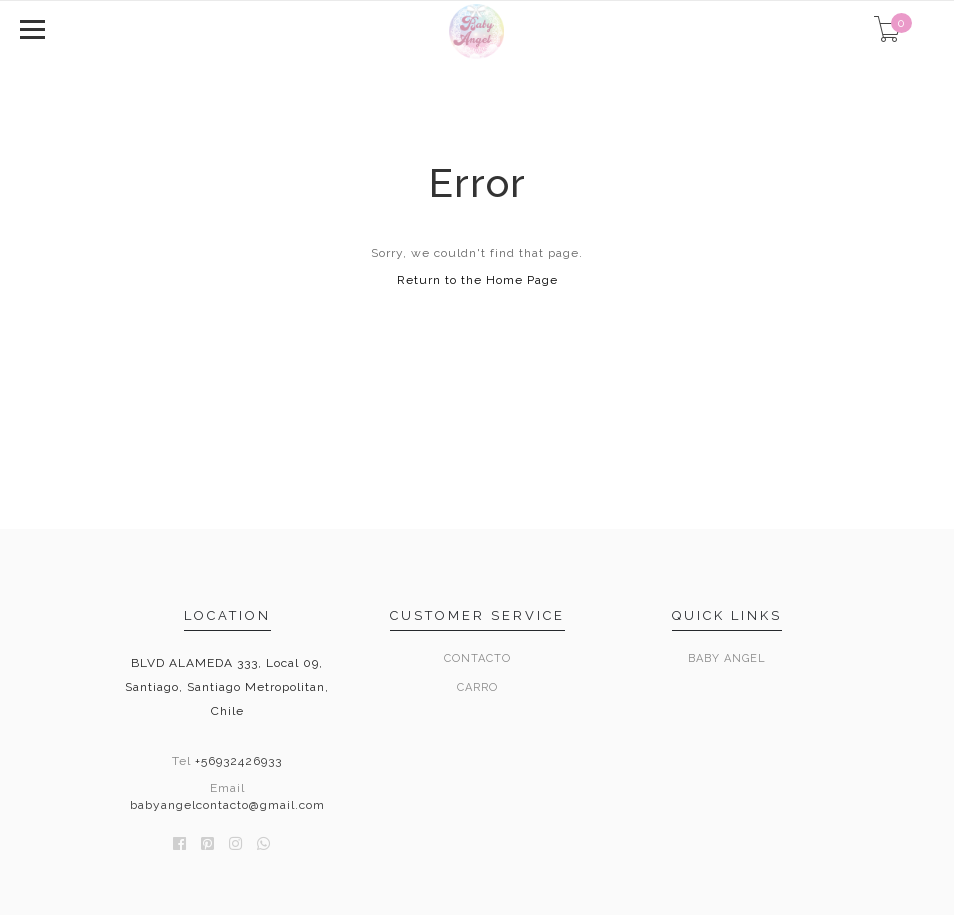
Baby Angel (727, 658)
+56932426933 (238, 761)
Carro (477, 687)
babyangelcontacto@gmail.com (227, 805)
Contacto (477, 658)
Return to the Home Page (477, 280)
